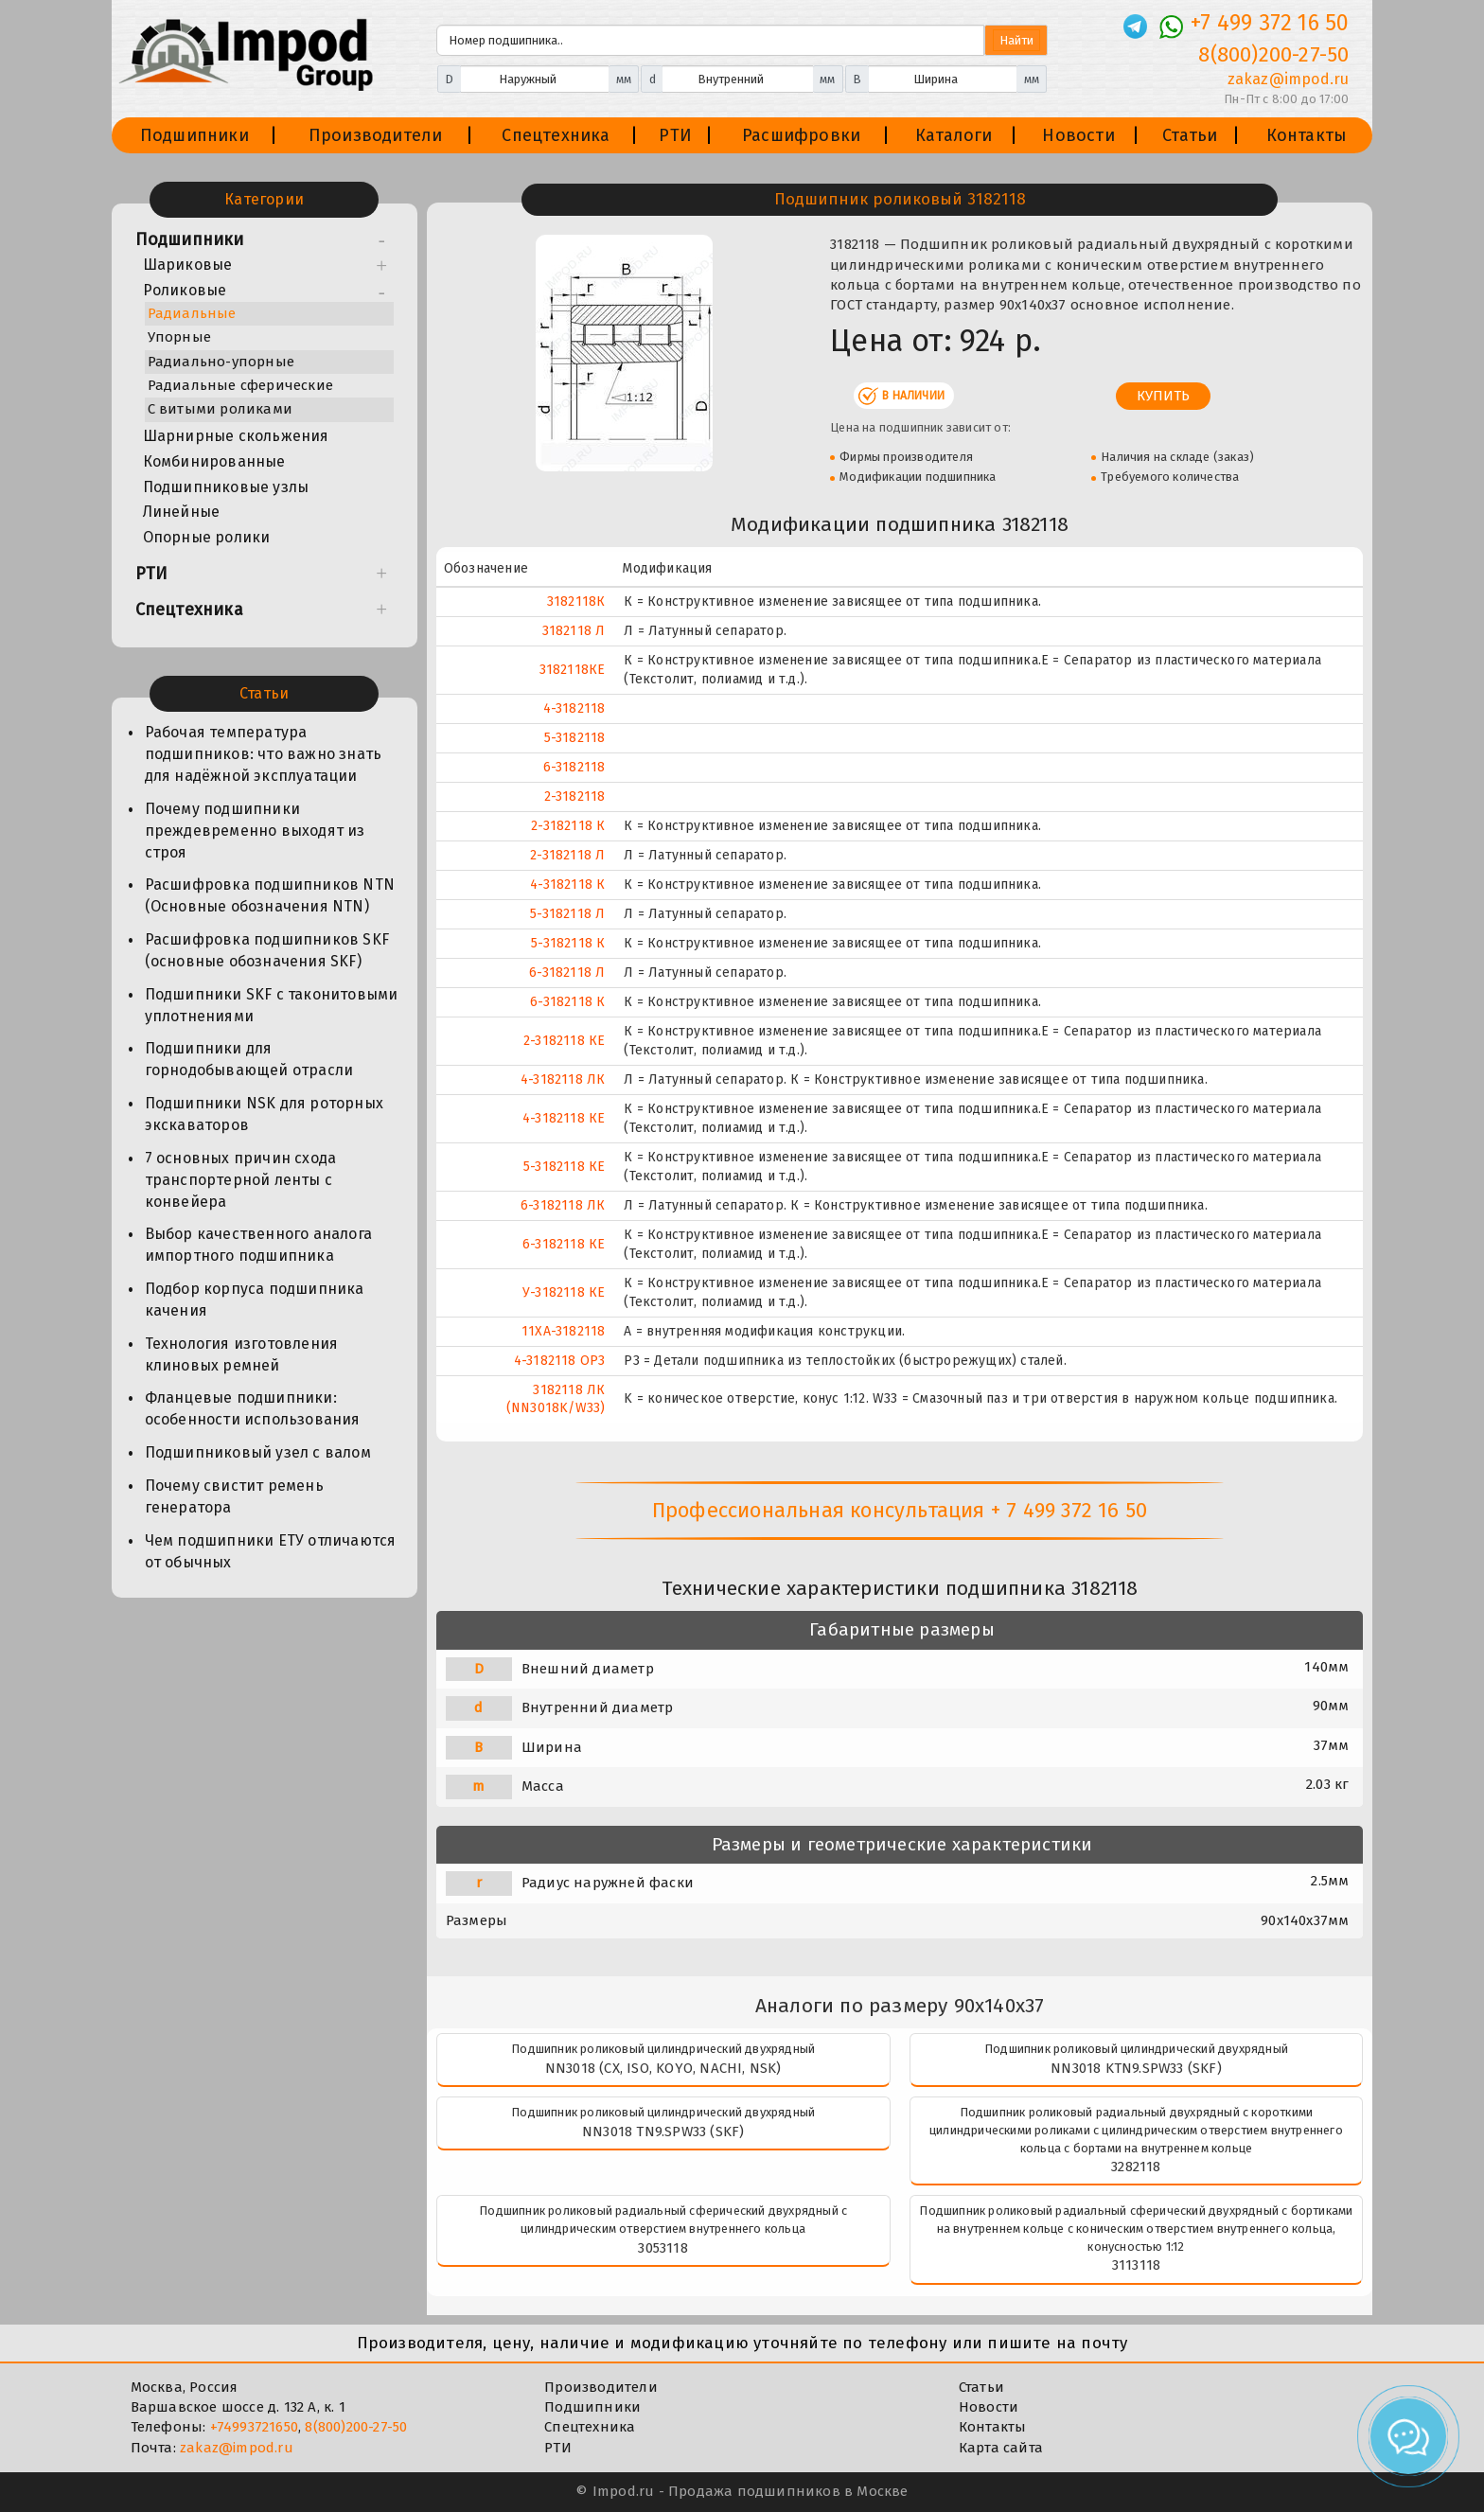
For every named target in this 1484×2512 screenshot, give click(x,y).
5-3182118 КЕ (564, 1167)
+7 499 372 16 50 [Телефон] (1270, 22)
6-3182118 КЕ (563, 1244)
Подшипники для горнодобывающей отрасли (249, 1059)
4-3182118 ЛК (563, 1079)
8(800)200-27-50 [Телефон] (1273, 54)
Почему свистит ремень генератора (234, 1496)
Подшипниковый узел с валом (258, 1452)
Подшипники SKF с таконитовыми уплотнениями (271, 1005)
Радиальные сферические (240, 385)
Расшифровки (801, 135)
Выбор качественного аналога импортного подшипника (258, 1245)
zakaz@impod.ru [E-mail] (1289, 79)
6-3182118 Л (567, 972)
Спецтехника (556, 135)
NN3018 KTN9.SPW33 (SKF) (1136, 2068)
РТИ (675, 135)
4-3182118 (574, 708)
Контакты (1307, 135)
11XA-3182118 (563, 1331)
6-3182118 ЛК (563, 1205)
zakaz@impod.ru (236, 2447)
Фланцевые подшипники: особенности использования (253, 1408)
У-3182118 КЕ (563, 1292)
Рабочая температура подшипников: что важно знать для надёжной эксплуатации (263, 754)
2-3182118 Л (567, 855)
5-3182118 (575, 738)
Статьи (1189, 135)
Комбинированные (214, 461)
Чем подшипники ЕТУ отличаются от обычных (271, 1551)
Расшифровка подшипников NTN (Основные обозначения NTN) (270, 895)
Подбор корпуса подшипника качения (254, 1299)
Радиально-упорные (221, 361)
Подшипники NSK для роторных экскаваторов (264, 1114)
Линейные (182, 512)
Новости (1078, 135)
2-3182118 (575, 796)
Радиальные (192, 313)
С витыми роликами (220, 408)
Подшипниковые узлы (226, 487)
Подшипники (194, 135)
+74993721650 (254, 2426)
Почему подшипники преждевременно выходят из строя (255, 830)
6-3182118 (574, 767)
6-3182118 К (567, 1002)
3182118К (576, 601)
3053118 (662, 2247)
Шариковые (188, 265)
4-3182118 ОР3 (560, 1361)
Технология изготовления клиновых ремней (242, 1354)
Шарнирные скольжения (236, 436)
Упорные (179, 336)
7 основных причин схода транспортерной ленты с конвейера (241, 1180)
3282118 (1135, 2166)
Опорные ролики (207, 537)
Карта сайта (1001, 2447)
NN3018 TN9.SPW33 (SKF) (663, 2131)
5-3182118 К (568, 943)
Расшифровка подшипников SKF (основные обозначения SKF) (267, 950)
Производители (376, 135)
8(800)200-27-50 (356, 2426)
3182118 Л (574, 631)
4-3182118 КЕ (563, 1118)
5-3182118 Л (567, 914)
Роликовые (185, 290)
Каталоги (954, 135)
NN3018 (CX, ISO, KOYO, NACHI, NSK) (663, 2068)
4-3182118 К (567, 884)
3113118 (1136, 2264)
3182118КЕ (572, 670)
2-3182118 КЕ (564, 1041)
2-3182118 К (568, 826)
